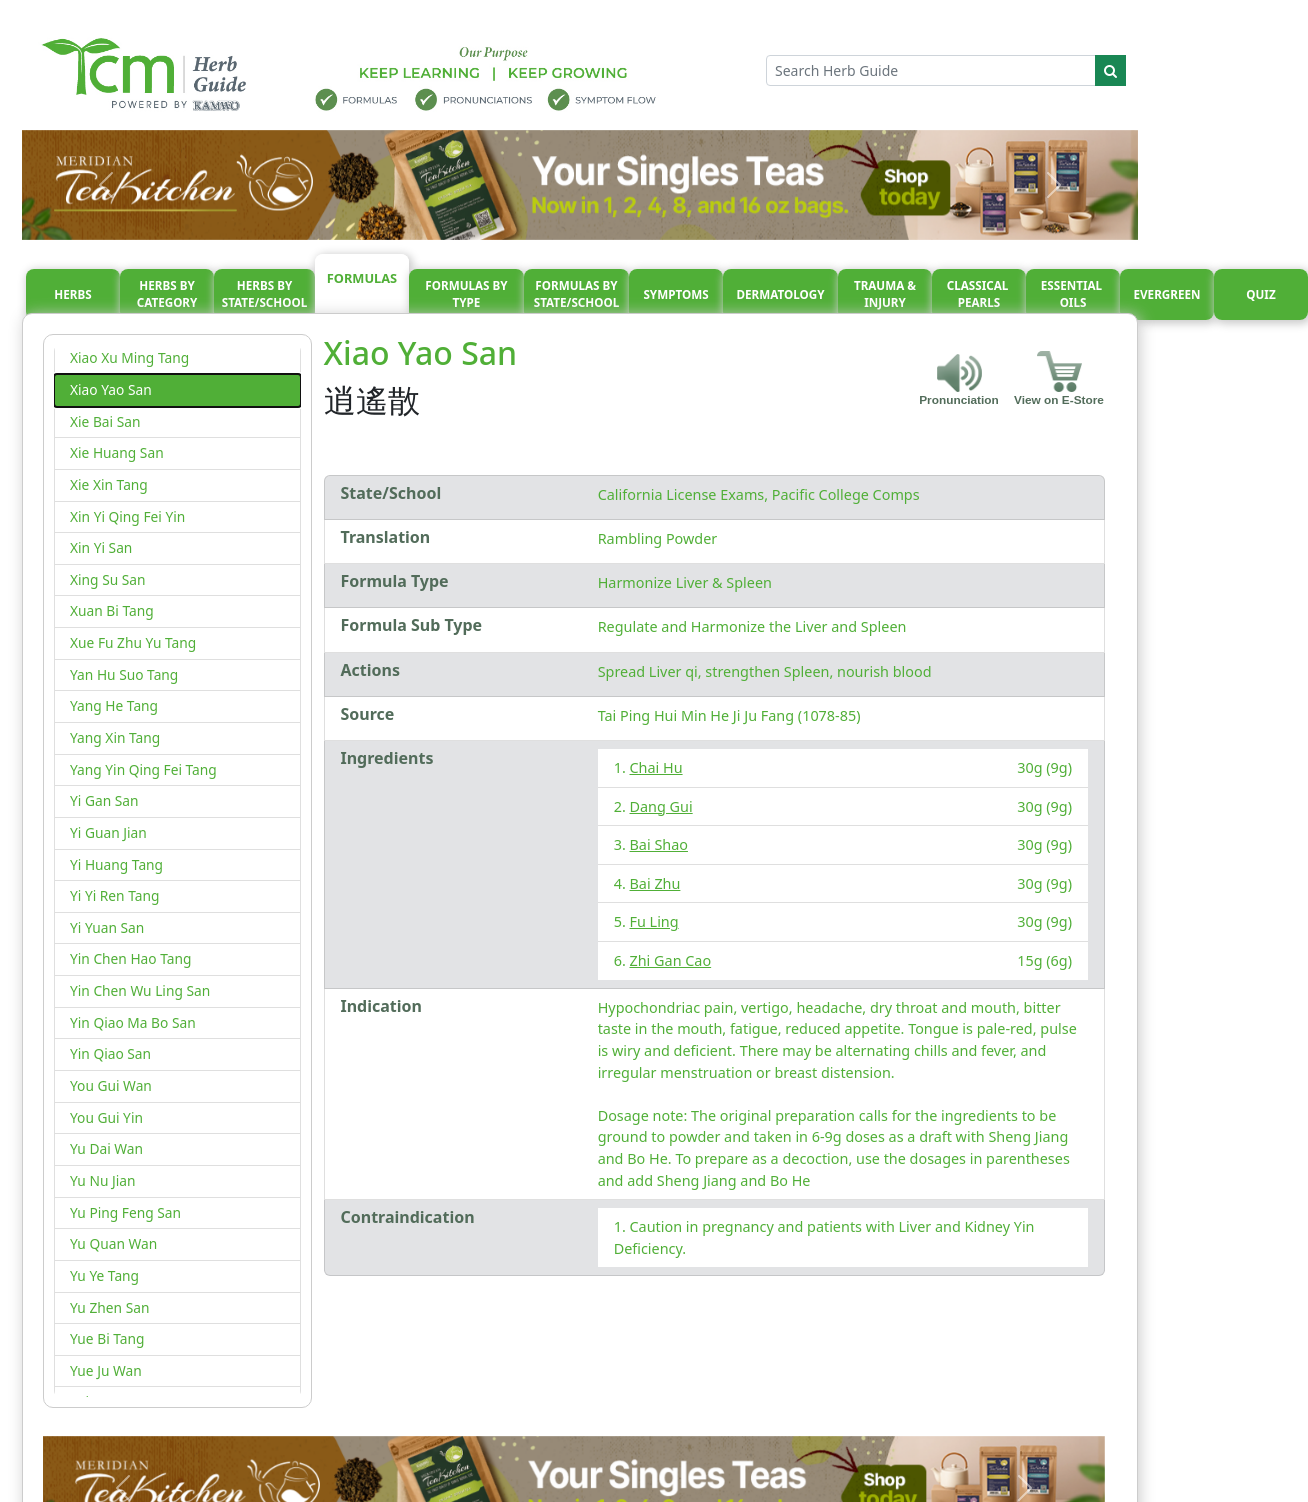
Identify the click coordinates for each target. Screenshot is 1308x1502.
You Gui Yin (106, 1117)
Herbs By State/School (265, 294)
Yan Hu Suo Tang (124, 674)
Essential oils (1073, 294)
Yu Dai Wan (106, 1148)
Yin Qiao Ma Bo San (133, 1022)
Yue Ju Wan (106, 1370)
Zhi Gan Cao (671, 960)
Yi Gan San (104, 800)
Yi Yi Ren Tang (114, 895)
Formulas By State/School (577, 294)
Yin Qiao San (110, 1053)
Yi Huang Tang (116, 864)
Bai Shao (659, 844)
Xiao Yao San (111, 389)
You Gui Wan (111, 1085)
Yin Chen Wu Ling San (140, 990)
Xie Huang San (117, 452)
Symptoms (675, 294)
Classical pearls (979, 294)
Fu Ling (654, 921)
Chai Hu (656, 767)
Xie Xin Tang (109, 484)
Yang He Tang (114, 705)
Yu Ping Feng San (125, 1212)
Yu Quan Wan (113, 1243)
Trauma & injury (885, 294)
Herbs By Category (167, 294)
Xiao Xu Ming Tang (129, 357)
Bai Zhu (655, 883)
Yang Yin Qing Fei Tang (143, 769)
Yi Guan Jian (108, 832)
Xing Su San (108, 579)
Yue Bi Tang (107, 1338)
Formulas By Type (466, 294)
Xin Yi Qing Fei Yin (127, 516)
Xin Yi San (101, 547)
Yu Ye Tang (104, 1275)
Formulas (362, 278)
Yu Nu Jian (102, 1180)
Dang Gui (661, 806)
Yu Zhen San (109, 1307)
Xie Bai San (105, 421)
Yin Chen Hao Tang (130, 958)
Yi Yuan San (107, 927)
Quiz (1260, 294)
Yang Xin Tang (115, 737)
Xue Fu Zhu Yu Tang (133, 642)
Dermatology (780, 294)
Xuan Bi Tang (112, 610)
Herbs (72, 294)
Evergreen (1167, 294)
